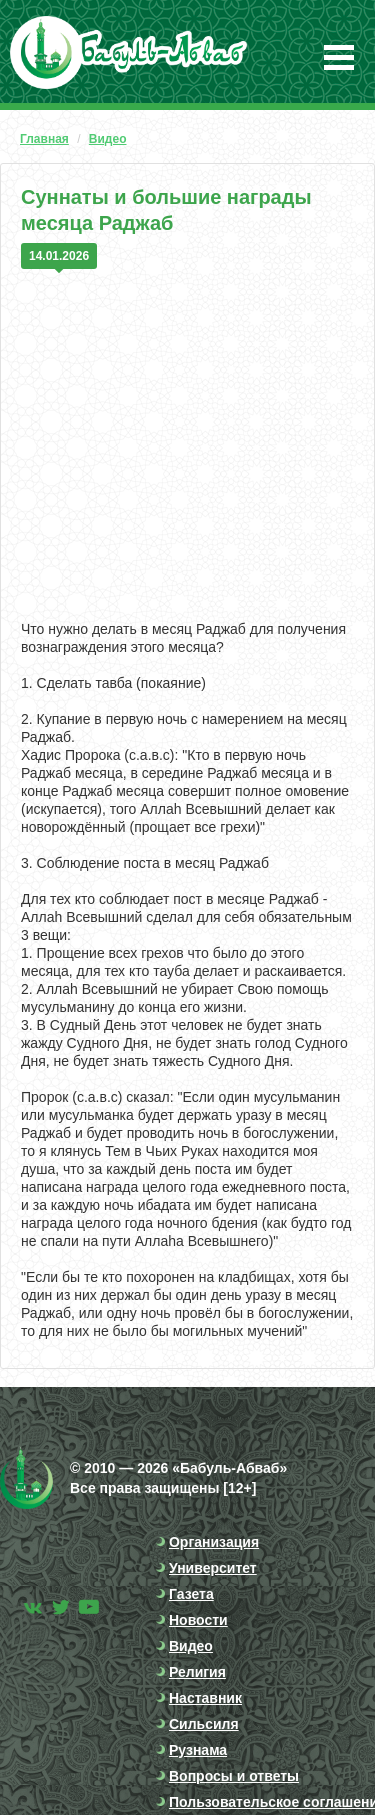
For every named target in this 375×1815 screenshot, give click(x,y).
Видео (108, 139)
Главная (44, 139)
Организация (214, 1542)
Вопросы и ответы (234, 1776)
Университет (213, 1568)
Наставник (205, 1698)
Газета (191, 1594)
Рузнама (198, 1750)
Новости (198, 1620)
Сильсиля (204, 1724)
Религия (197, 1672)
